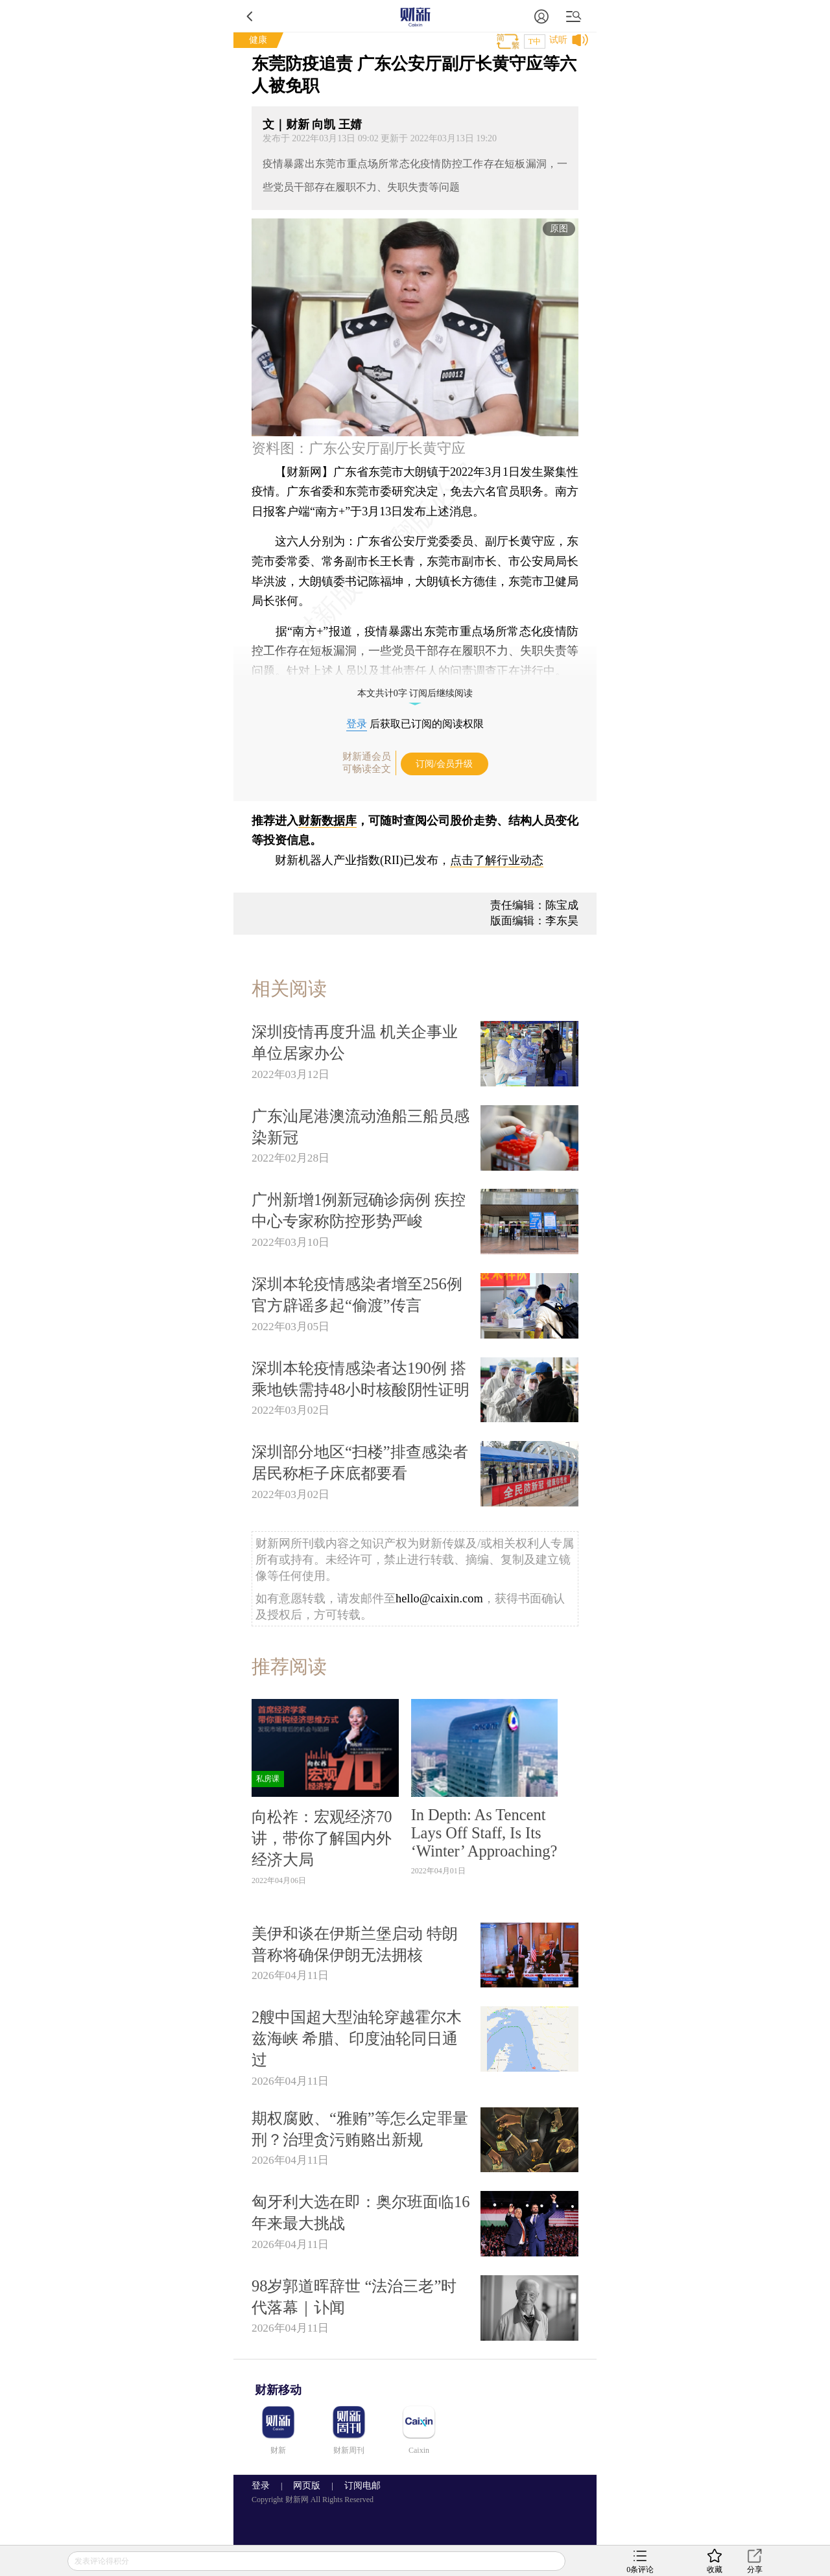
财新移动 (278, 2389)
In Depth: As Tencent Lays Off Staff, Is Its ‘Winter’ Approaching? (484, 1833)
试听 (558, 40)
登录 (356, 723)
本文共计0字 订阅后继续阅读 (415, 693)
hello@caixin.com (439, 1598)
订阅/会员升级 (444, 764)
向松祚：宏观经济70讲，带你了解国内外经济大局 (322, 1838)
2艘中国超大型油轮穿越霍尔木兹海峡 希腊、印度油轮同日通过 (357, 2038)
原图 (559, 228)
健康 (258, 40)
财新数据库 (327, 820)
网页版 (306, 2485)
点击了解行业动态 (496, 860)
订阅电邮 (358, 2485)
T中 (534, 41)
